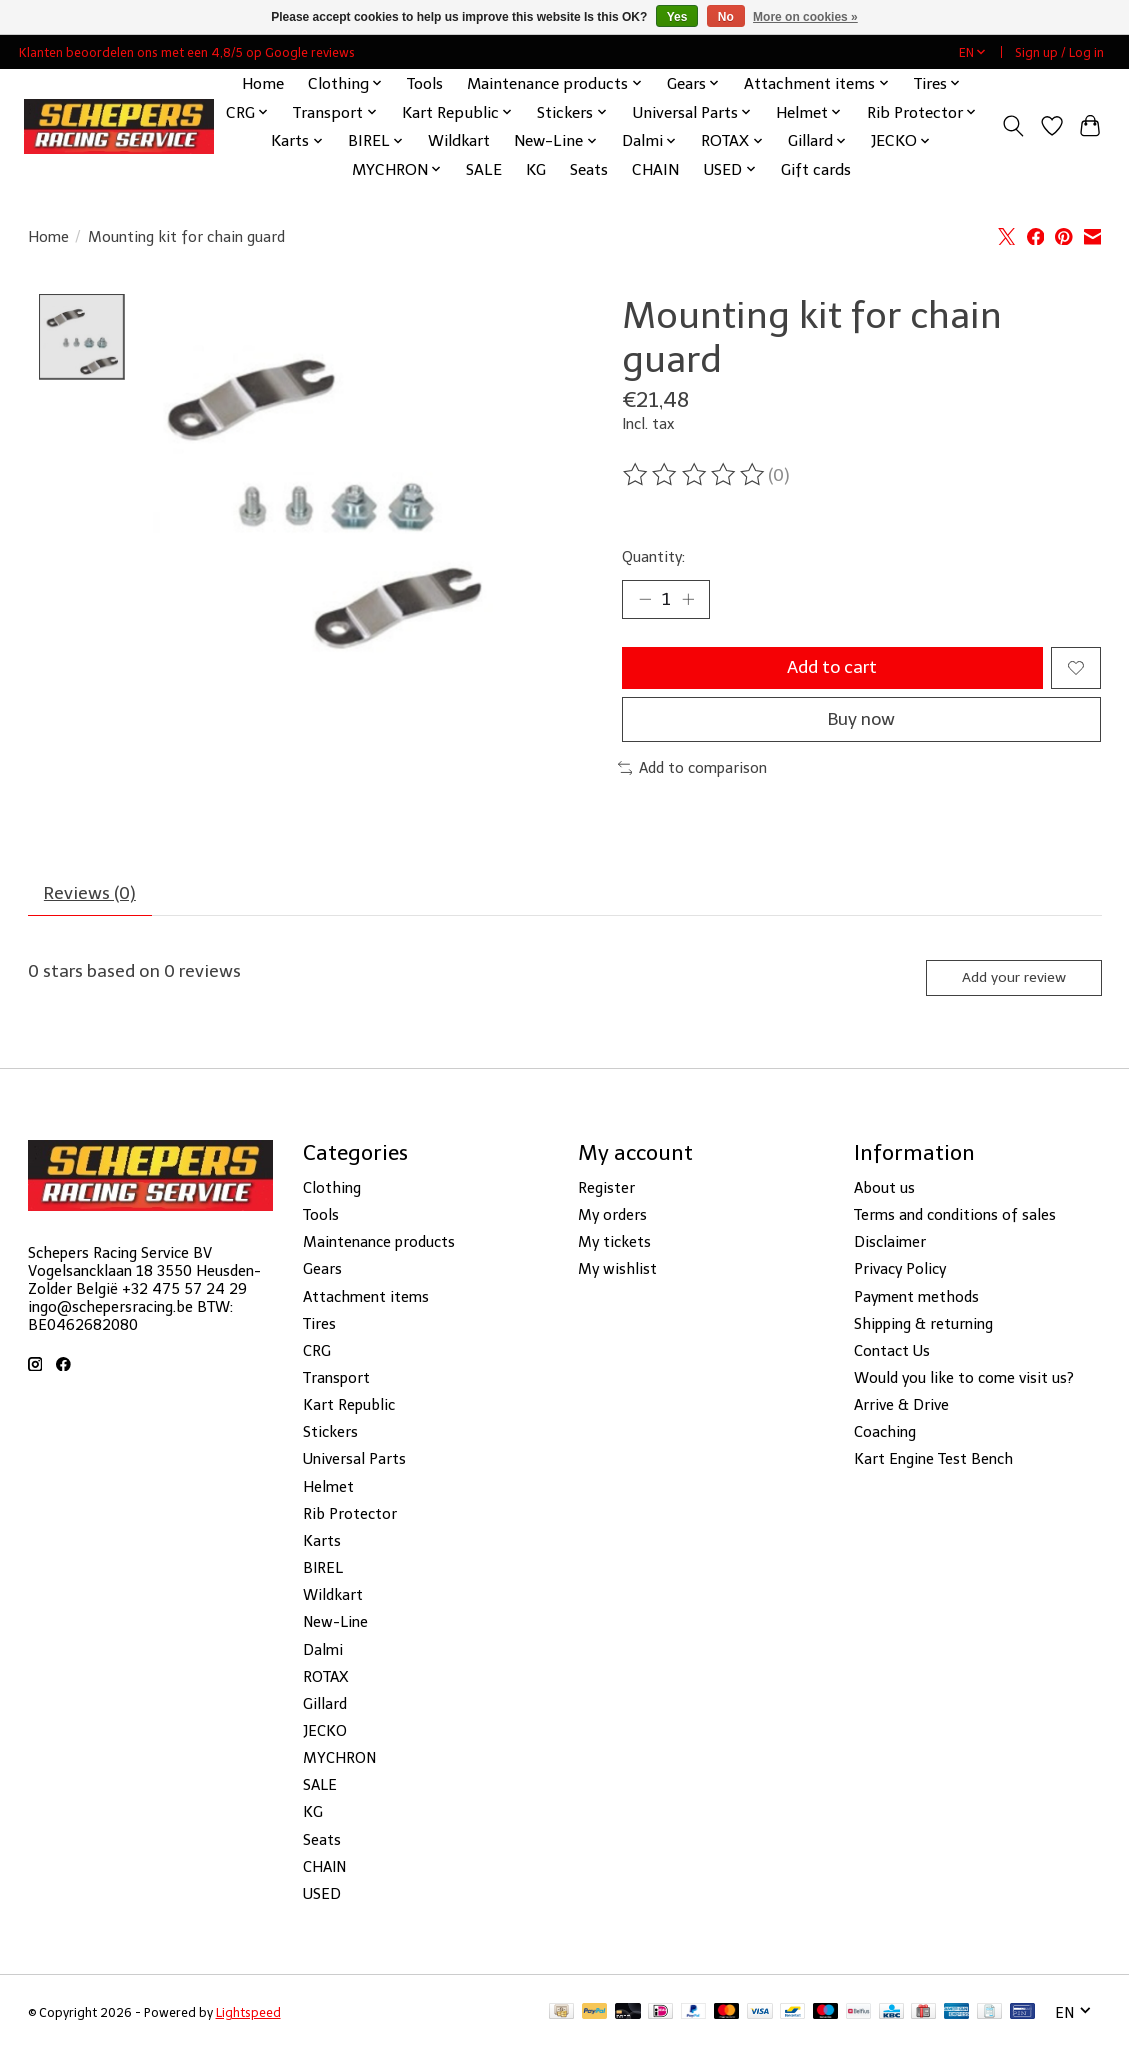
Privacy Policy (900, 1271)
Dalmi (323, 1651)
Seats (589, 169)
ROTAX (325, 1678)
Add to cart (832, 668)
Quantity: (653, 557)
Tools (425, 83)
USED (322, 1895)
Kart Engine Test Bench (933, 1461)
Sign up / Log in (1059, 52)
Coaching (885, 1434)
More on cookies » (805, 17)
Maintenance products (379, 1243)
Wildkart (459, 140)
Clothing (332, 1189)
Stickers (330, 1434)
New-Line (335, 1624)
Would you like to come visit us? (964, 1379)
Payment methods (916, 1298)
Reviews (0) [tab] (90, 894)
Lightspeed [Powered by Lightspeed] (248, 2013)
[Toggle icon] (1012, 126)
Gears (322, 1271)
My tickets (614, 1243)
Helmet (328, 1488)
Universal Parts (354, 1461)
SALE (484, 169)
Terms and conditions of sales (955, 1216)
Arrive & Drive (901, 1406)
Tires (319, 1325)
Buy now (861, 720)
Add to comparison (693, 769)
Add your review (1013, 978)
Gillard (325, 1705)
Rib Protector (350, 1515)
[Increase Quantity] (688, 599)
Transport (336, 1379)
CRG (317, 1352)
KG (536, 169)
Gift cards (816, 169)
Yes (677, 17)
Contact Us (892, 1352)
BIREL (323, 1569)
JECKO (325, 1732)
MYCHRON (339, 1759)
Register (606, 1189)
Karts (322, 1542)
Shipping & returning (923, 1325)
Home (263, 83)
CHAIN (655, 169)
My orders (612, 1216)
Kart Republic (349, 1406)
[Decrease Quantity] (644, 599)
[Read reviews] (695, 475)
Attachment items (366, 1298)
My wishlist (617, 1271)
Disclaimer (890, 1243)
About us (884, 1189)
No (726, 17)
